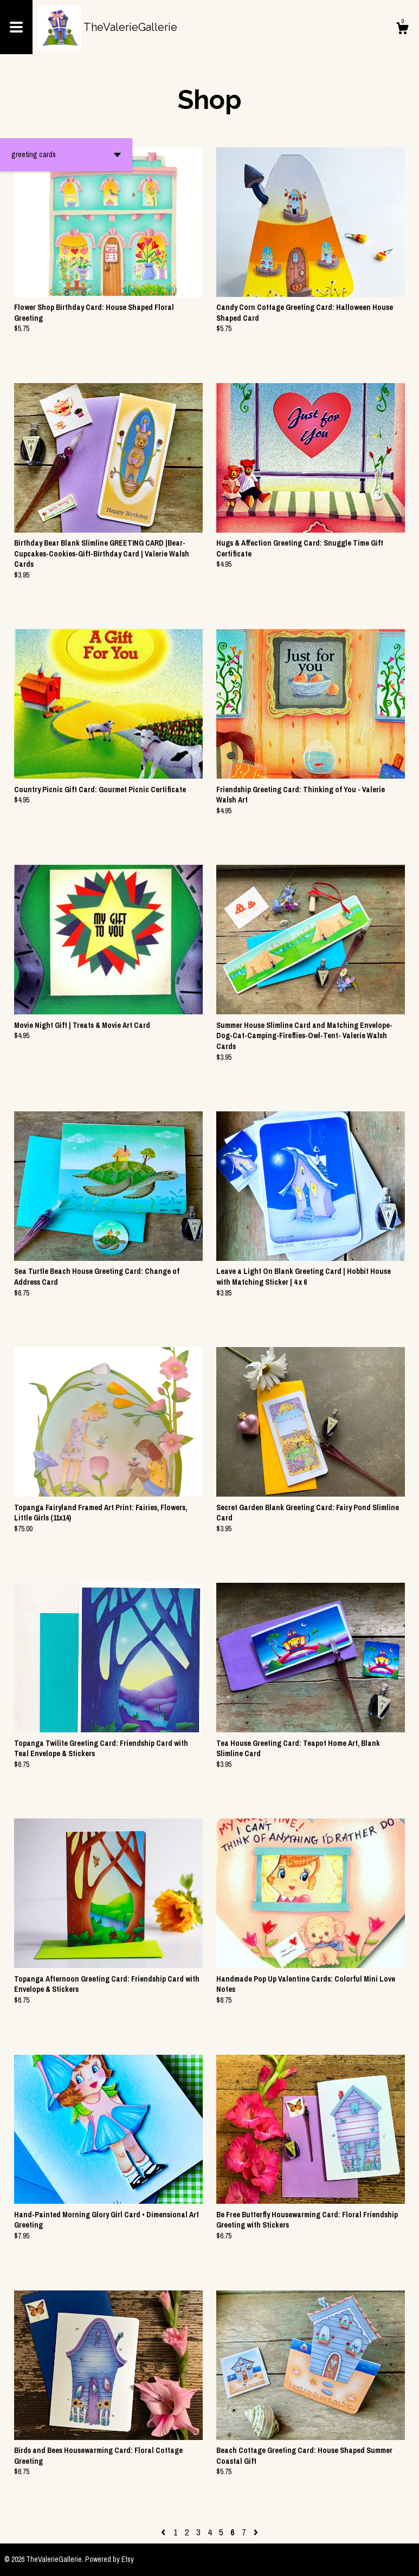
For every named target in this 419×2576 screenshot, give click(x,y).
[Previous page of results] (164, 2532)
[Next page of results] (256, 2532)
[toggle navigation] (16, 27)
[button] (66, 154)
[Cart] (402, 30)
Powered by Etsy (109, 2559)
